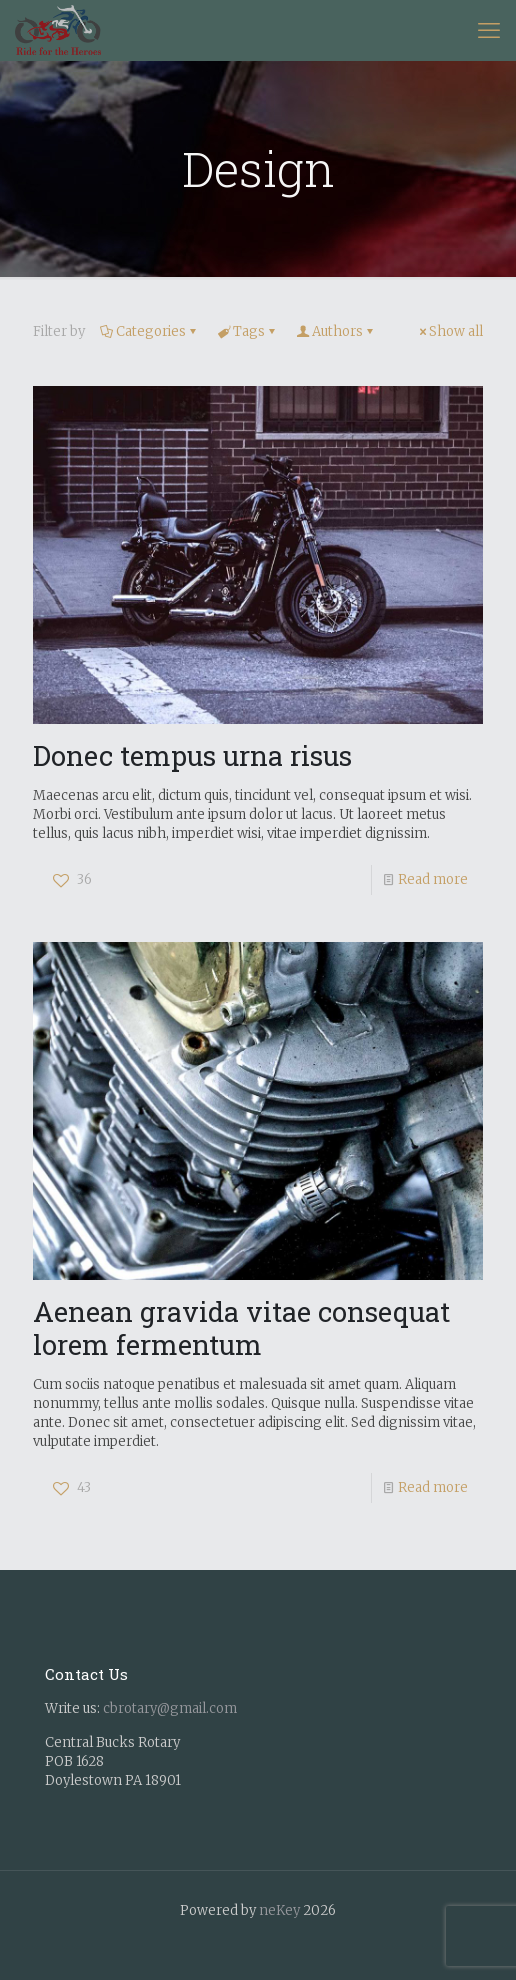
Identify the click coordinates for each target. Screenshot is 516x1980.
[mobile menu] (489, 30)
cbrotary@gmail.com (170, 1708)
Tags (247, 331)
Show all (449, 331)
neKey (279, 1910)
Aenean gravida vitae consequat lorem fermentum (241, 1327)
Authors (336, 331)
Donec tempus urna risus (192, 755)
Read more (433, 879)
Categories (149, 331)
